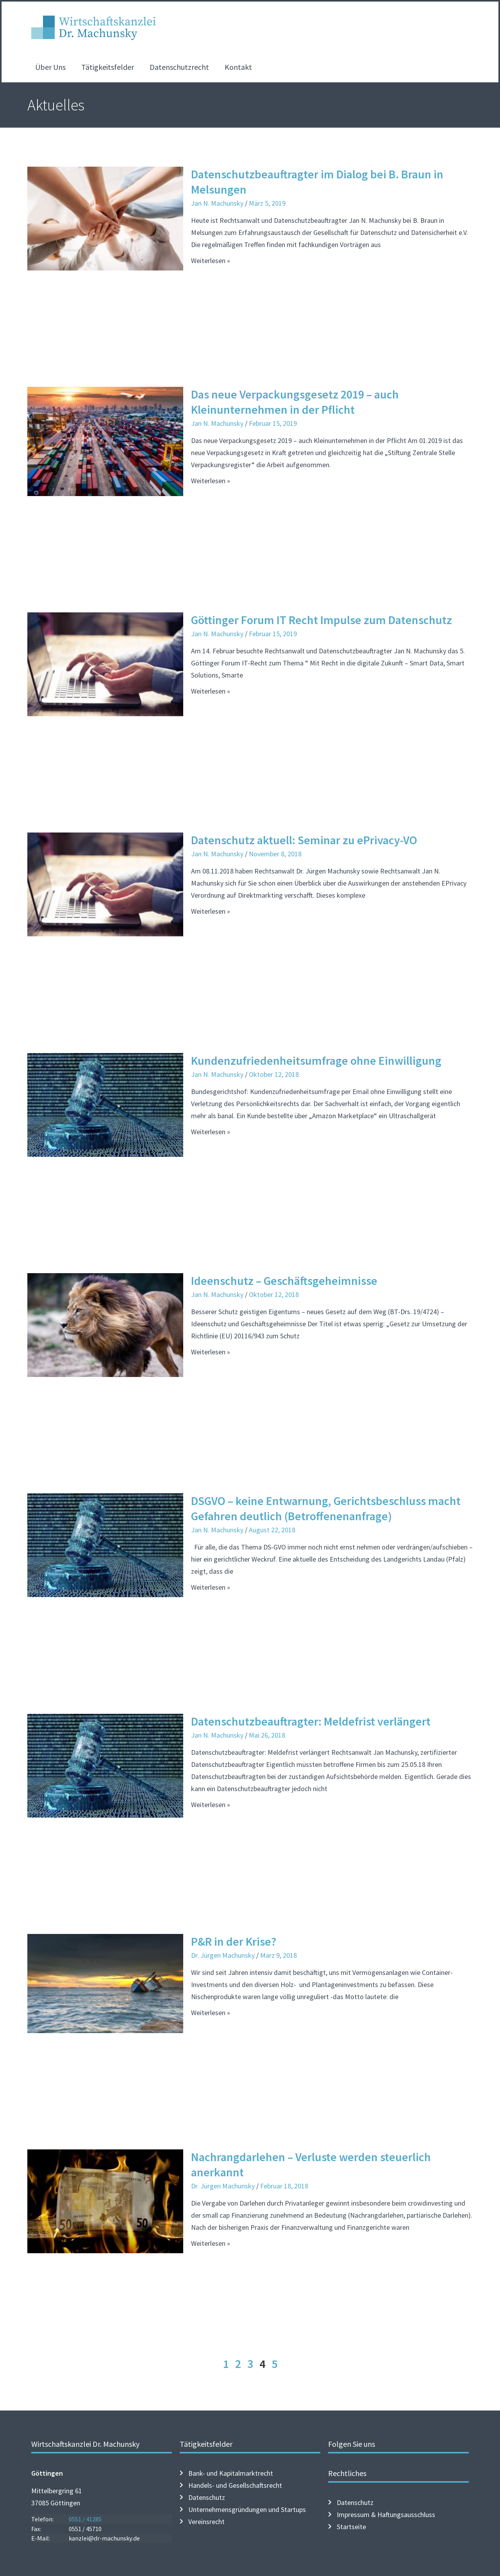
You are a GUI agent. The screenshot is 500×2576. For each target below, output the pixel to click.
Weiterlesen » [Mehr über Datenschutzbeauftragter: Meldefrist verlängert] (210, 1804)
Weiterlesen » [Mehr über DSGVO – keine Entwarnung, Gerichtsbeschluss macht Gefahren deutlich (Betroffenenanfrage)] (210, 1587)
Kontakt (238, 67)
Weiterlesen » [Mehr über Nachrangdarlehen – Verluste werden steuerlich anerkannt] (210, 2243)
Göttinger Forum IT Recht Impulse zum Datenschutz (321, 619)
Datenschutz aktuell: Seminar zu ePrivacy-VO (304, 840)
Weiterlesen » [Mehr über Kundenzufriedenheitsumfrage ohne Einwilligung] (210, 1131)
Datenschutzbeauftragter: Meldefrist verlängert (310, 1721)
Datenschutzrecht (179, 67)
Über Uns (50, 67)
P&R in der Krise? (233, 1941)
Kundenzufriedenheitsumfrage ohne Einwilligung (316, 1060)
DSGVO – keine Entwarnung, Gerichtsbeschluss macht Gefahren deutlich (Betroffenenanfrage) (326, 1508)
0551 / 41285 (85, 2519)
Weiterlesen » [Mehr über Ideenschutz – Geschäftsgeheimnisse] (210, 1351)
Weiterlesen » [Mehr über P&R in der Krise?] (210, 2012)
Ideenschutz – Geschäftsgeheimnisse (284, 1280)
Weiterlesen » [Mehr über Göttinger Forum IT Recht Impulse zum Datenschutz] (210, 691)
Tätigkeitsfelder (107, 67)
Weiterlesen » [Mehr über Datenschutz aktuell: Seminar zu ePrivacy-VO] (210, 911)
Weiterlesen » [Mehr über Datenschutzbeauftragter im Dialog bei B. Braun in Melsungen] (210, 260)
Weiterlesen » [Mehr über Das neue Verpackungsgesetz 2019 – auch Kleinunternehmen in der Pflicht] (210, 480)
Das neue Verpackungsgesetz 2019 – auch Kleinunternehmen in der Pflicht (295, 402)
